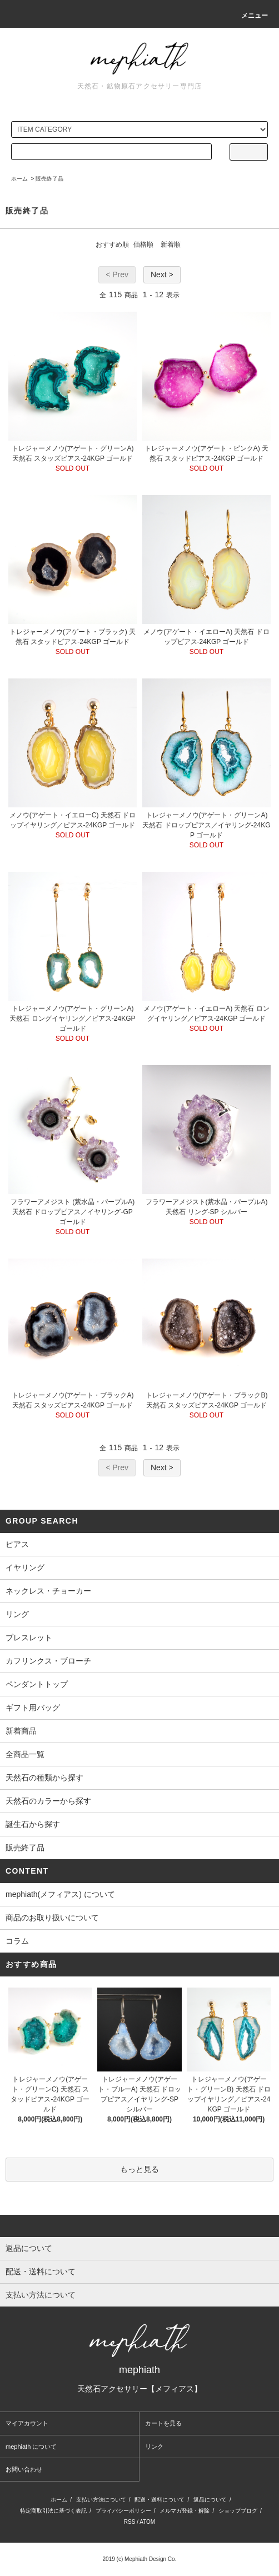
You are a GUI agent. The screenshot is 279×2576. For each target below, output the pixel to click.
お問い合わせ (24, 2469)
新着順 (171, 244)
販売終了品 (49, 179)
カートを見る (163, 2423)
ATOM (147, 2522)
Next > (162, 274)
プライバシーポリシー (123, 2511)
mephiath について (31, 2446)
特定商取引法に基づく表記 (53, 2511)
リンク (154, 2446)
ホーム (19, 179)
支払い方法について (101, 2500)
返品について (210, 2500)
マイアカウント (27, 2423)
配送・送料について (159, 2500)
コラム (17, 1940)
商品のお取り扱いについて (52, 1917)
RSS (130, 2522)
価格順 (143, 244)
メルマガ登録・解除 (185, 2511)
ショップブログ (237, 2511)
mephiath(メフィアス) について (60, 1894)
